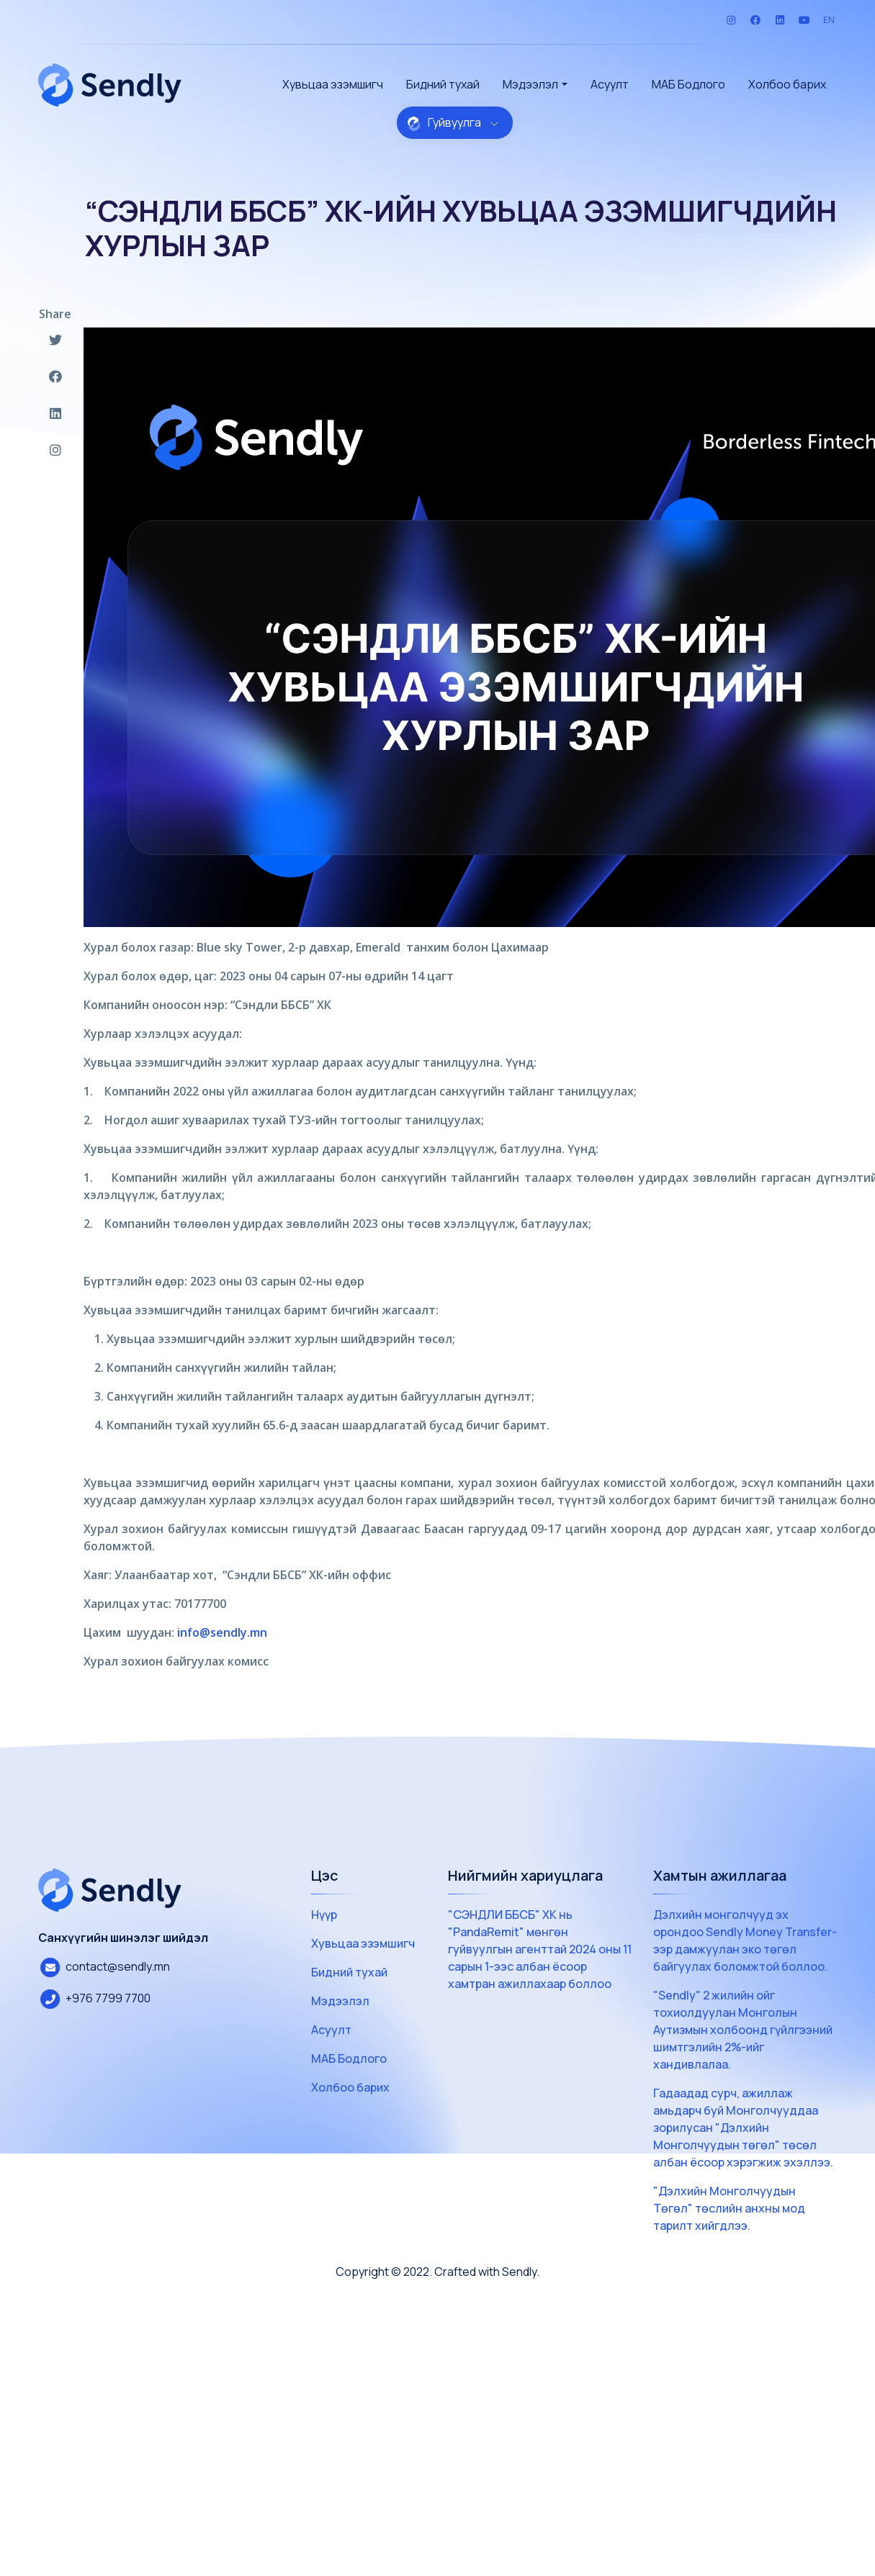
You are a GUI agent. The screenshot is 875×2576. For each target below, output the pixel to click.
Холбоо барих (787, 84)
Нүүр (324, 1914)
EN (829, 20)
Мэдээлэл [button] (530, 84)
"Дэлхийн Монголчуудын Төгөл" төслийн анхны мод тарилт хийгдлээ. (729, 2208)
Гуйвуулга (453, 123)
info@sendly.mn (222, 1632)
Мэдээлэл (340, 2001)
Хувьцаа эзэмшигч (332, 84)
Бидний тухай (443, 84)
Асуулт (610, 84)
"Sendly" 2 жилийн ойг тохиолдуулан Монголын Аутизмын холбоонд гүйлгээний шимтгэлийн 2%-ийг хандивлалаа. (743, 2029)
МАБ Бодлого (688, 84)
